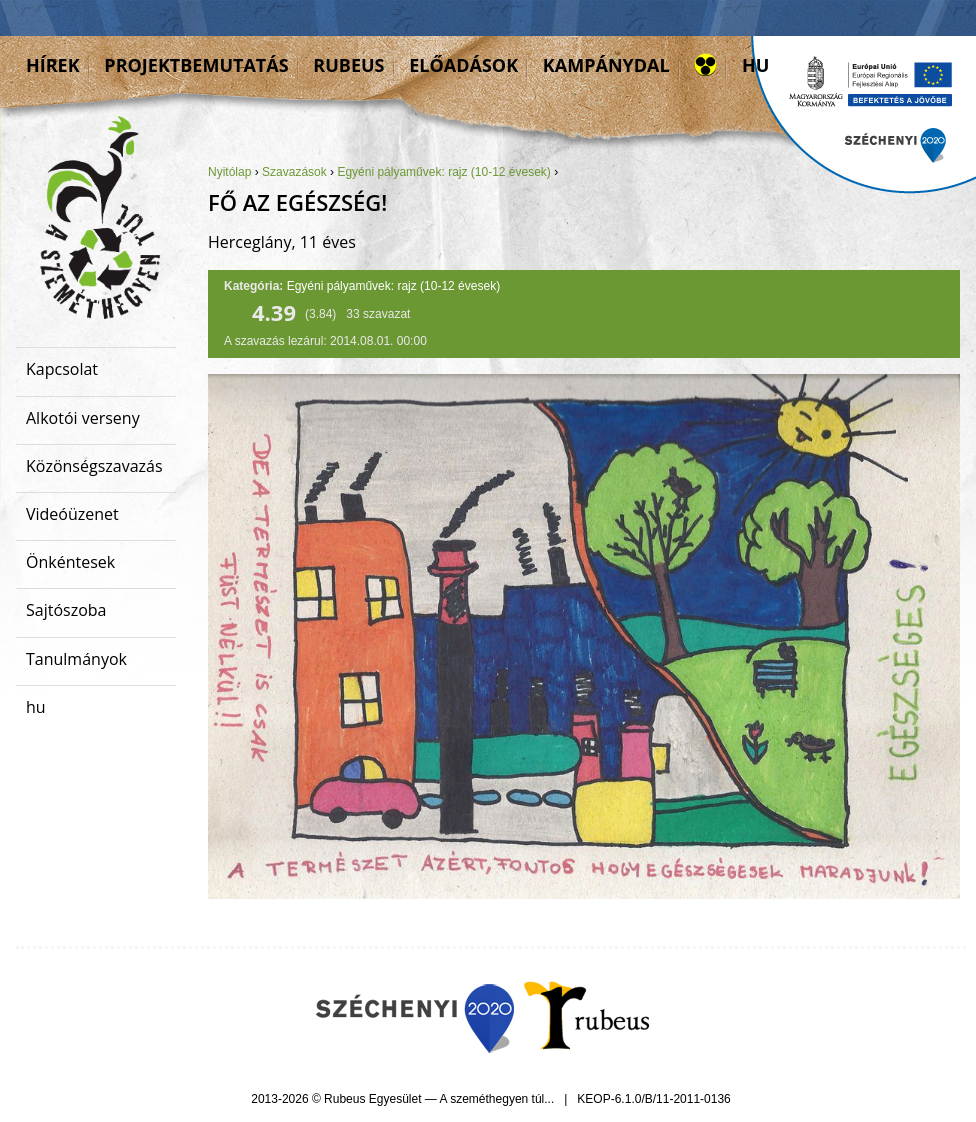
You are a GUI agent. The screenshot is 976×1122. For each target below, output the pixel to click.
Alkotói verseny (83, 418)
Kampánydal (606, 65)
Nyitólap (229, 172)
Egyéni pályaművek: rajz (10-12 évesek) (443, 172)
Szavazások (294, 172)
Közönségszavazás (94, 466)
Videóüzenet (72, 514)
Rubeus (348, 65)
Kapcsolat (62, 369)
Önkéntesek (70, 562)
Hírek (53, 65)
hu (755, 65)
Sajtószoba (66, 610)
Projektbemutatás (196, 65)
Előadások (463, 65)
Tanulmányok (76, 659)
